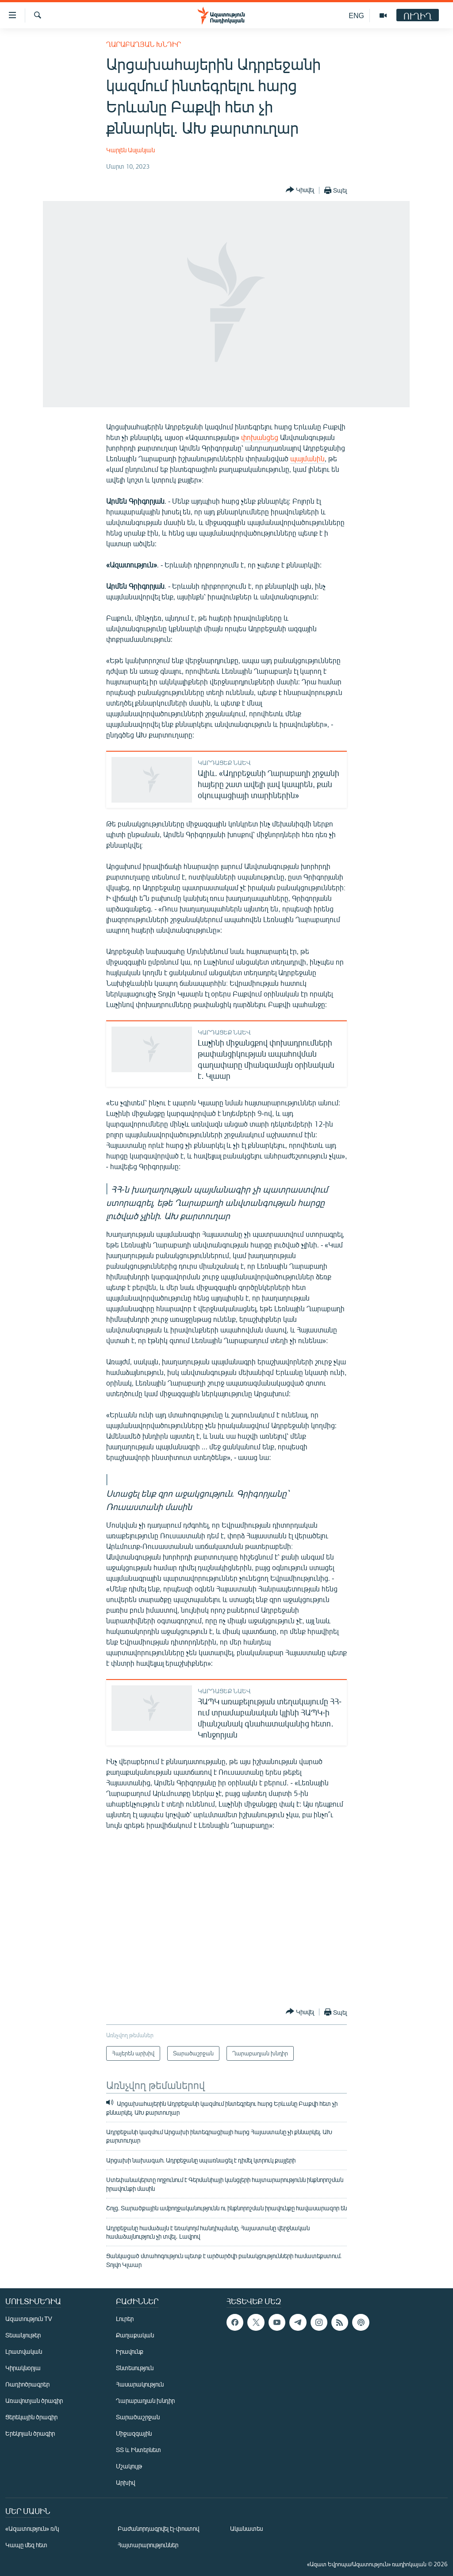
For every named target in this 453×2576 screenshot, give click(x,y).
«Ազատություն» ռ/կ (32, 2528)
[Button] (300, 190)
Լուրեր (125, 2318)
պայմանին (307, 458)
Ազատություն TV (28, 2318)
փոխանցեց (259, 437)
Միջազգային (134, 2433)
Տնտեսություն (135, 2367)
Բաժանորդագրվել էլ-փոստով (158, 2528)
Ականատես (246, 2528)
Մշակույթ (129, 2466)
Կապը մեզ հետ (26, 2545)
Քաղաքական (135, 2335)
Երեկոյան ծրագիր (30, 2433)
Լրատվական (23, 2351)
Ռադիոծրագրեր (27, 2384)
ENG (356, 15)
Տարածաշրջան (138, 2417)
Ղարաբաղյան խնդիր (143, 44)
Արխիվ (125, 2482)
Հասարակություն (140, 2384)
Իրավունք (129, 2351)
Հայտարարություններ (148, 2545)
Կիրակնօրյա (23, 2367)
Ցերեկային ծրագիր (31, 2417)
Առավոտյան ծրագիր (34, 2400)
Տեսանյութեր (23, 2335)
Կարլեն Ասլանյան (130, 150)
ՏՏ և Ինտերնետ (138, 2449)
